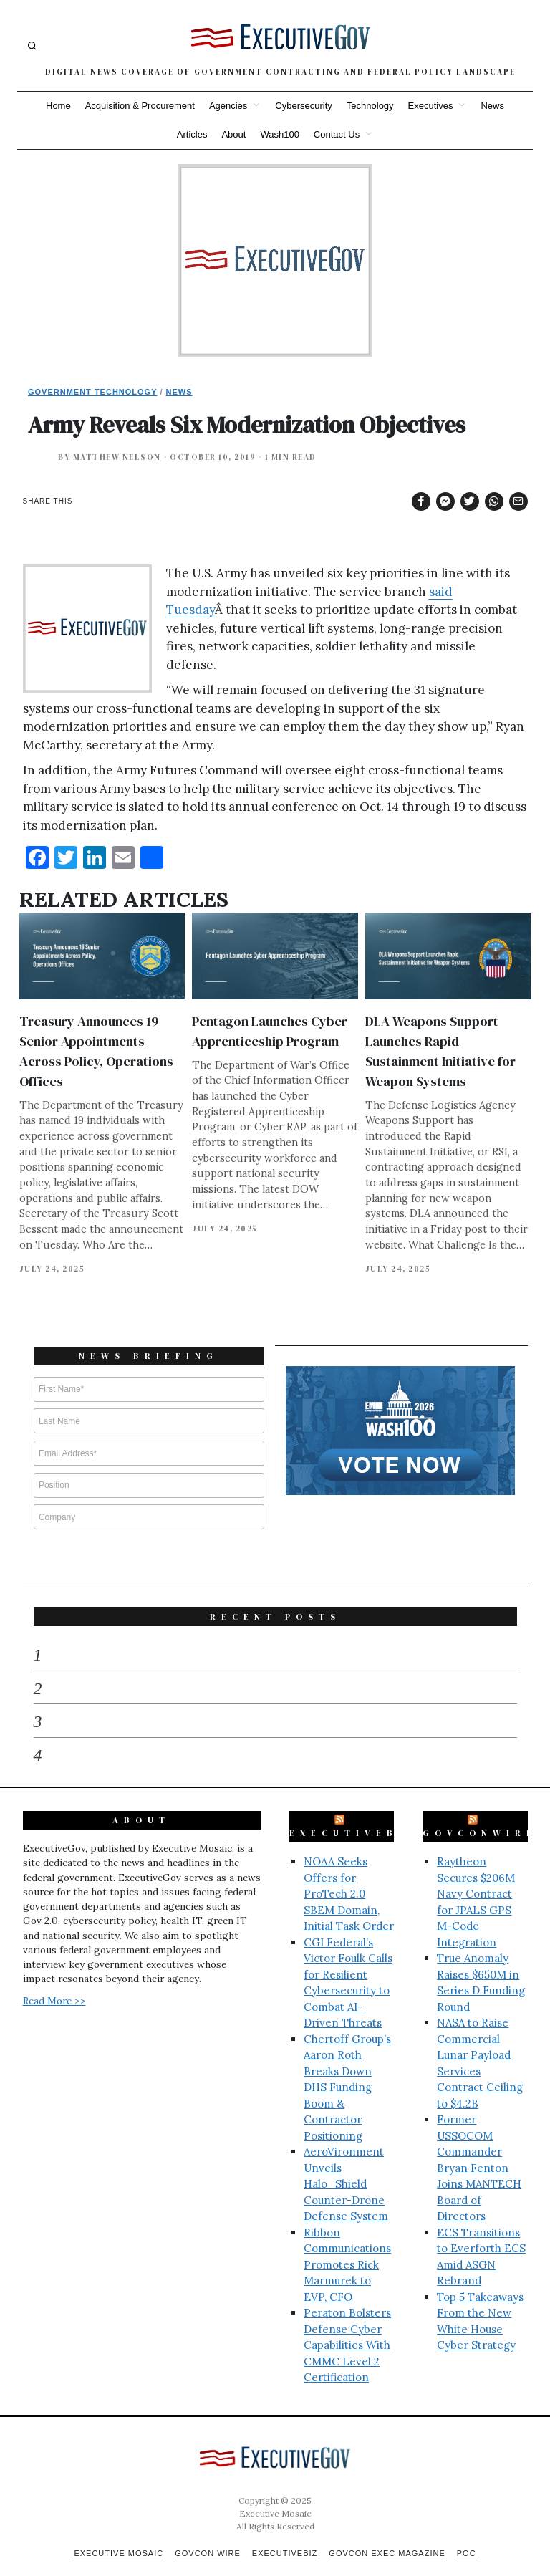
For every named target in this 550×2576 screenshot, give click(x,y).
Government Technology (93, 392)
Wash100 (279, 134)
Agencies (228, 105)
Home (58, 105)
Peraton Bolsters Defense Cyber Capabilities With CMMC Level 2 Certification (347, 2326)
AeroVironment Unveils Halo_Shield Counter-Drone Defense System (346, 2165)
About (233, 134)
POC (466, 2534)
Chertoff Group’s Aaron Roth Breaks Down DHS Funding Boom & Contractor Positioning (347, 2069)
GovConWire (480, 1814)
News (492, 105)
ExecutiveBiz (353, 1814)
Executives (430, 105)
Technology (370, 105)
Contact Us (337, 134)
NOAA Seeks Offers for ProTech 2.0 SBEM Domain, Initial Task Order (349, 1875)
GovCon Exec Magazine (387, 2534)
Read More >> (54, 1982)
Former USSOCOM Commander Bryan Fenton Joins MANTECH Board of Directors (479, 2149)
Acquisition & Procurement (140, 105)
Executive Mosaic (118, 2534)
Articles (192, 134)
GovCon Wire (208, 2534)
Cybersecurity (303, 105)
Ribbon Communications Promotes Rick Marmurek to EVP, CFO (347, 2246)
